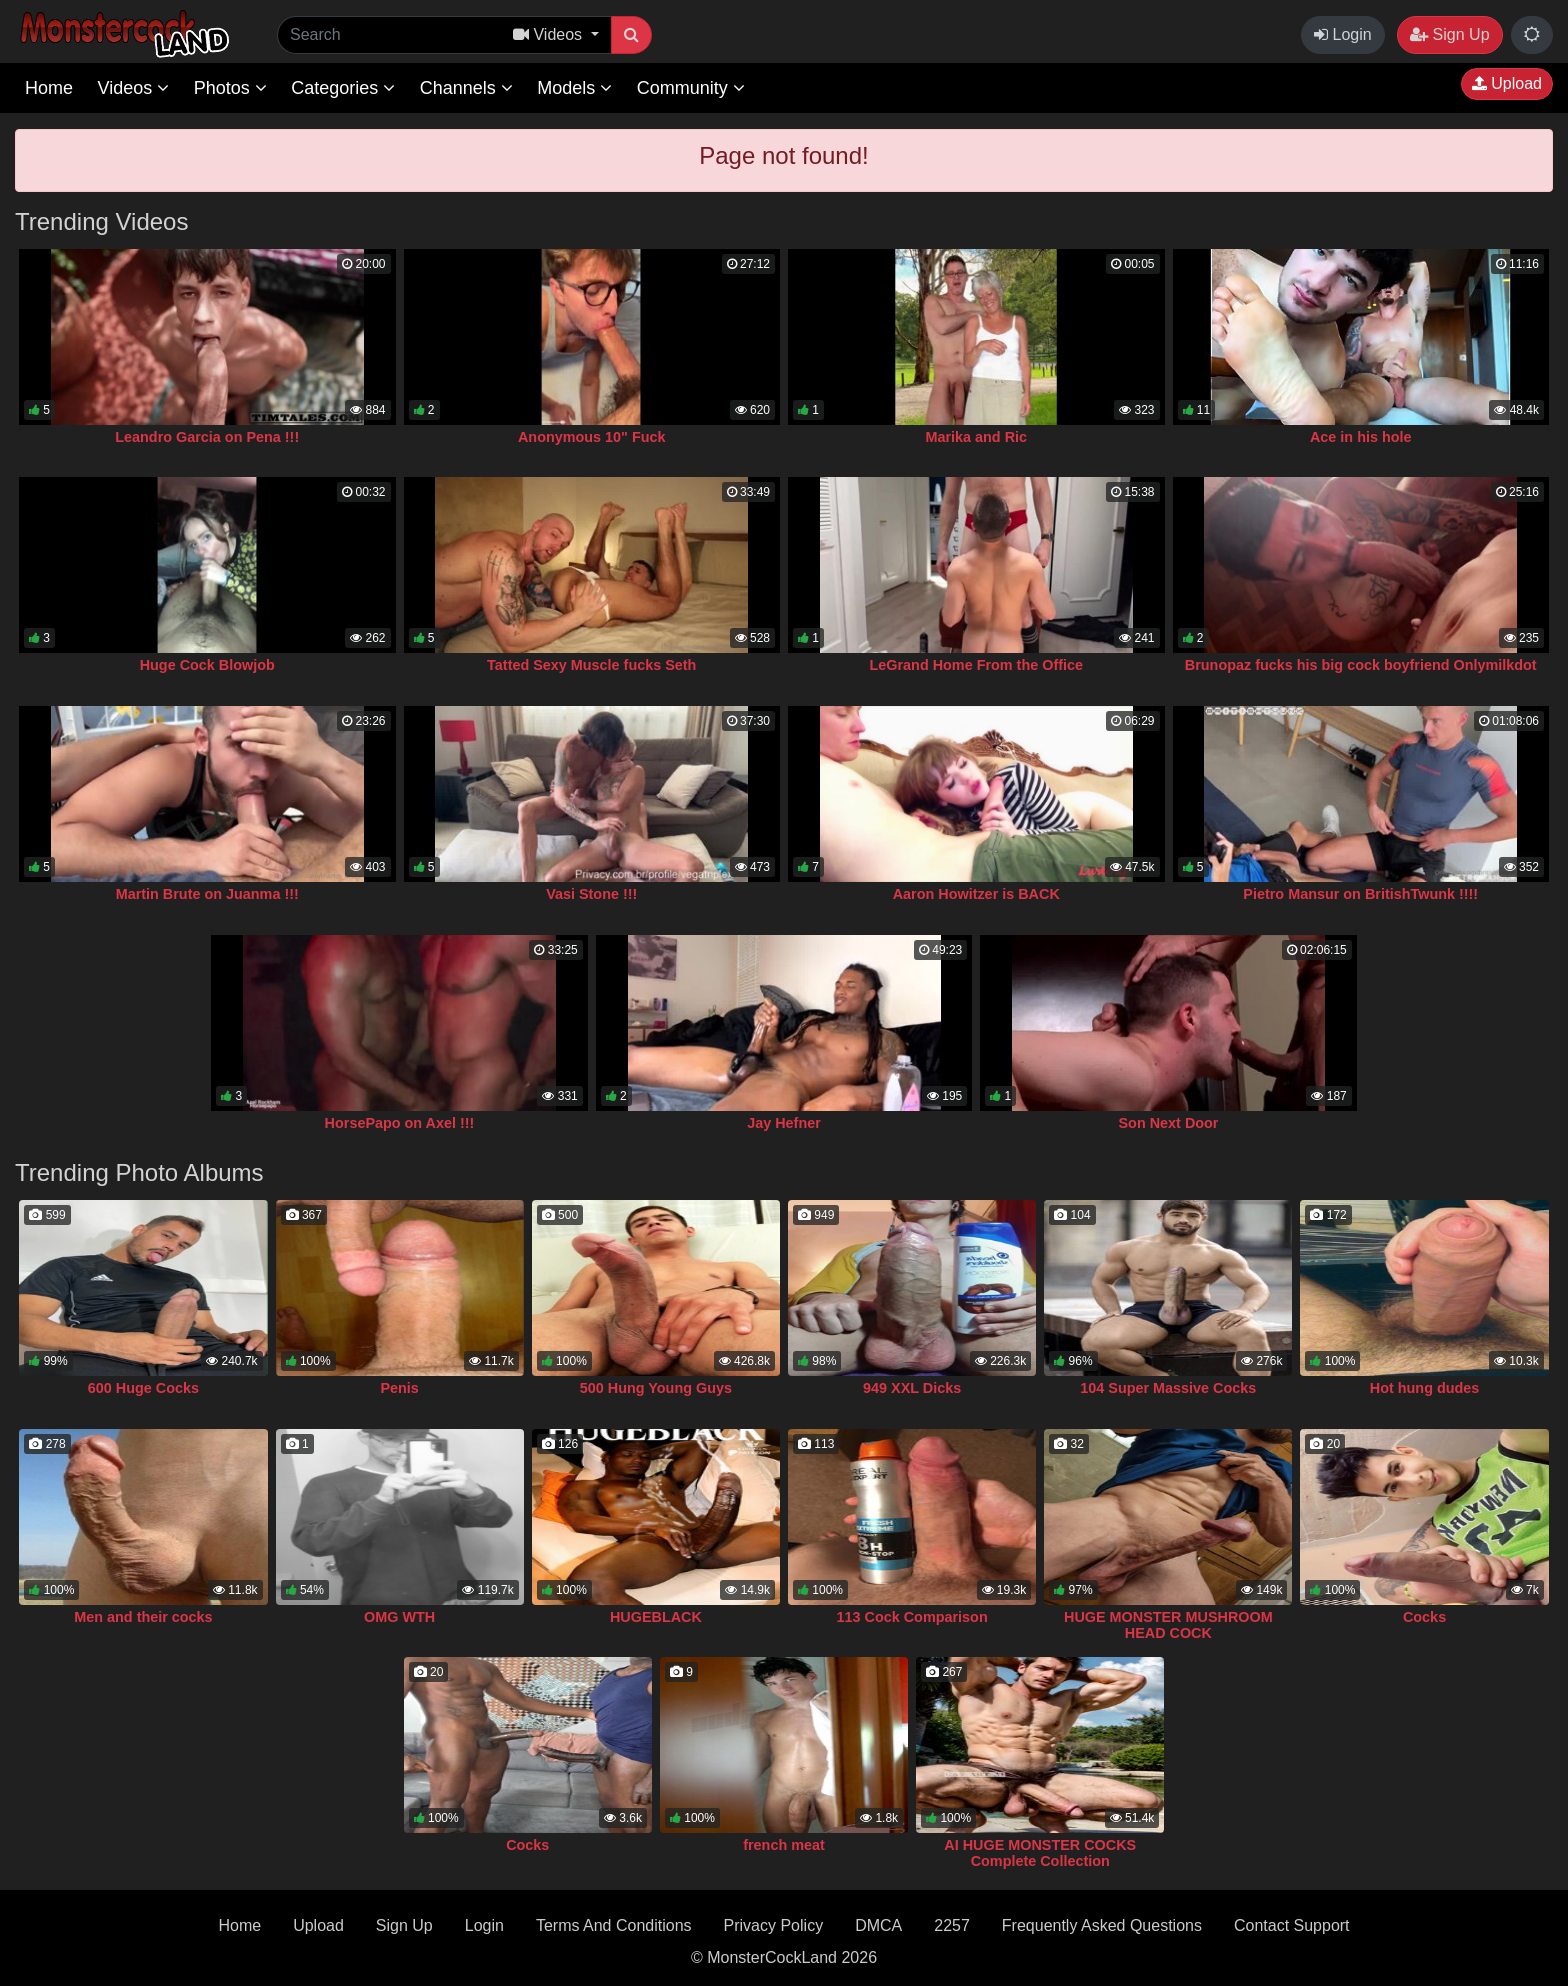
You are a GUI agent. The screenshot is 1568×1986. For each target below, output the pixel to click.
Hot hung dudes (1425, 1388)
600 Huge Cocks (143, 1388)
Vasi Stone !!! (591, 894)
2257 (952, 1925)
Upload (1507, 83)
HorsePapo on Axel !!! (400, 1123)
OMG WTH (399, 1617)
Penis (399, 1388)
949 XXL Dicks (912, 1388)
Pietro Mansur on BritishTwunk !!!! (1360, 894)
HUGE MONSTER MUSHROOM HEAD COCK (1168, 1625)
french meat (784, 1845)
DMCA (878, 1925)
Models (574, 88)
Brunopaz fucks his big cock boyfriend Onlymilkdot (1361, 665)
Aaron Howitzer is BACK (976, 894)
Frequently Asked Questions (1102, 1925)
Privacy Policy (774, 1925)
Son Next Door (1169, 1123)
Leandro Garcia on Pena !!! (207, 437)
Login (1343, 34)
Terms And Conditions (614, 1925)
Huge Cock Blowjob (207, 665)
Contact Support (1292, 1925)
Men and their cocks (143, 1617)
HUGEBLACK (656, 1617)
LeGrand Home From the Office (977, 665)
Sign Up (1449, 34)
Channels (466, 88)
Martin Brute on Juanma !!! (207, 894)
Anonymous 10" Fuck (592, 437)
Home (49, 88)
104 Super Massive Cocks (1168, 1388)
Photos (230, 88)
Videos (133, 88)
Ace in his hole (1361, 437)
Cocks (1424, 1617)
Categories (343, 88)
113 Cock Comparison (912, 1617)
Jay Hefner (784, 1123)
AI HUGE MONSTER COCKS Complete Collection (1040, 1853)
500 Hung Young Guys (656, 1388)
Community (691, 88)
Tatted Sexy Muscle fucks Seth (591, 665)
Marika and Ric (976, 437)
